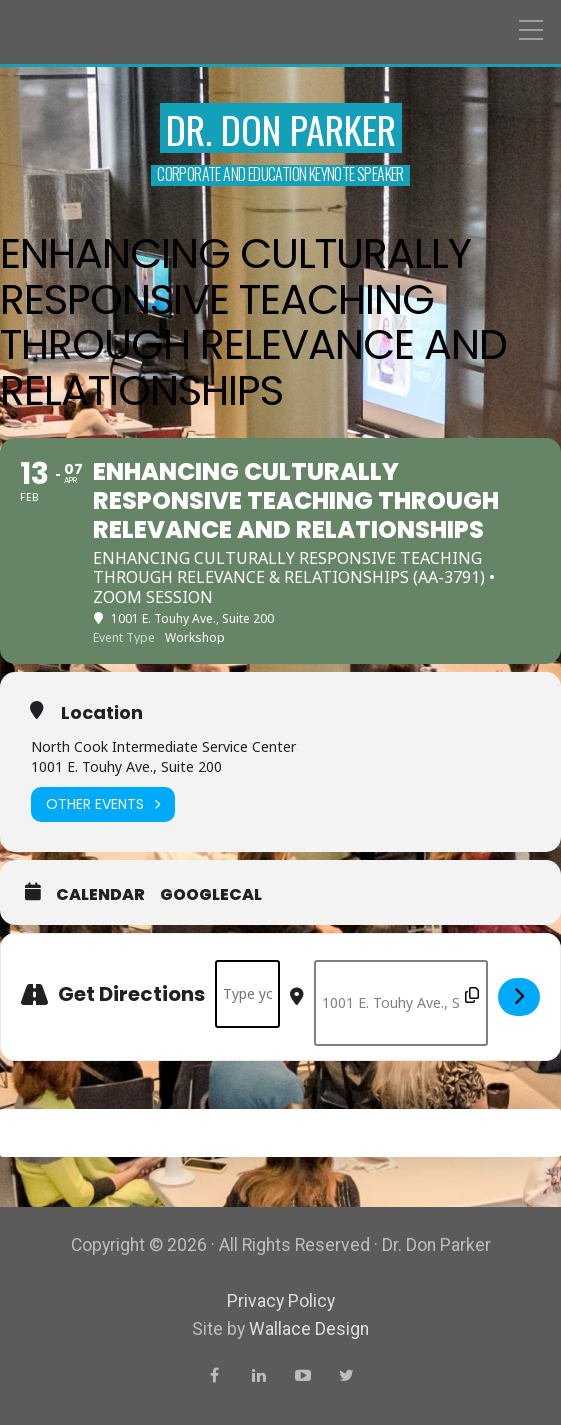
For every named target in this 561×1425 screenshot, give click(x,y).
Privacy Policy (281, 1301)
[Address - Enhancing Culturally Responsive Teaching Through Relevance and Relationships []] (247, 994)
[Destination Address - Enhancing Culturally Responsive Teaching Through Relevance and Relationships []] (401, 1003)
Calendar (100, 895)
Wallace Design (309, 1329)
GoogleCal (211, 895)
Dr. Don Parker (281, 129)
